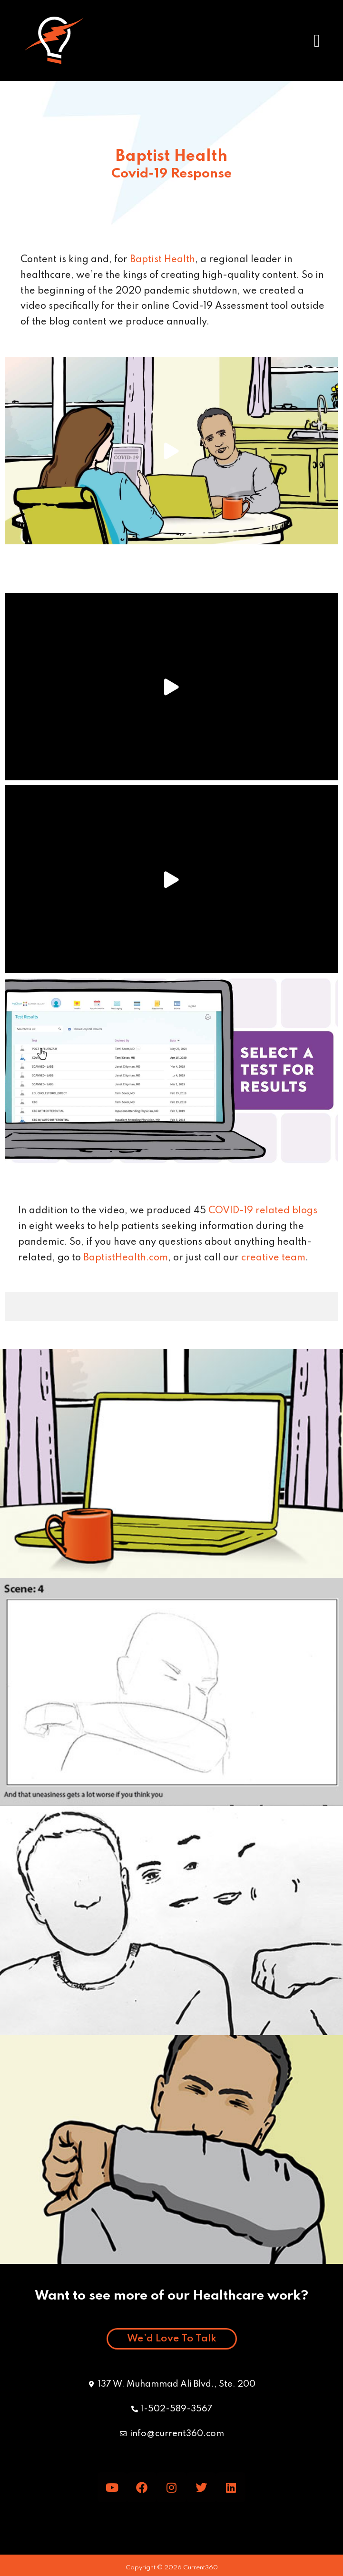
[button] (316, 40)
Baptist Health (162, 260)
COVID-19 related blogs (262, 1211)
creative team (273, 1258)
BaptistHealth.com (125, 1258)
